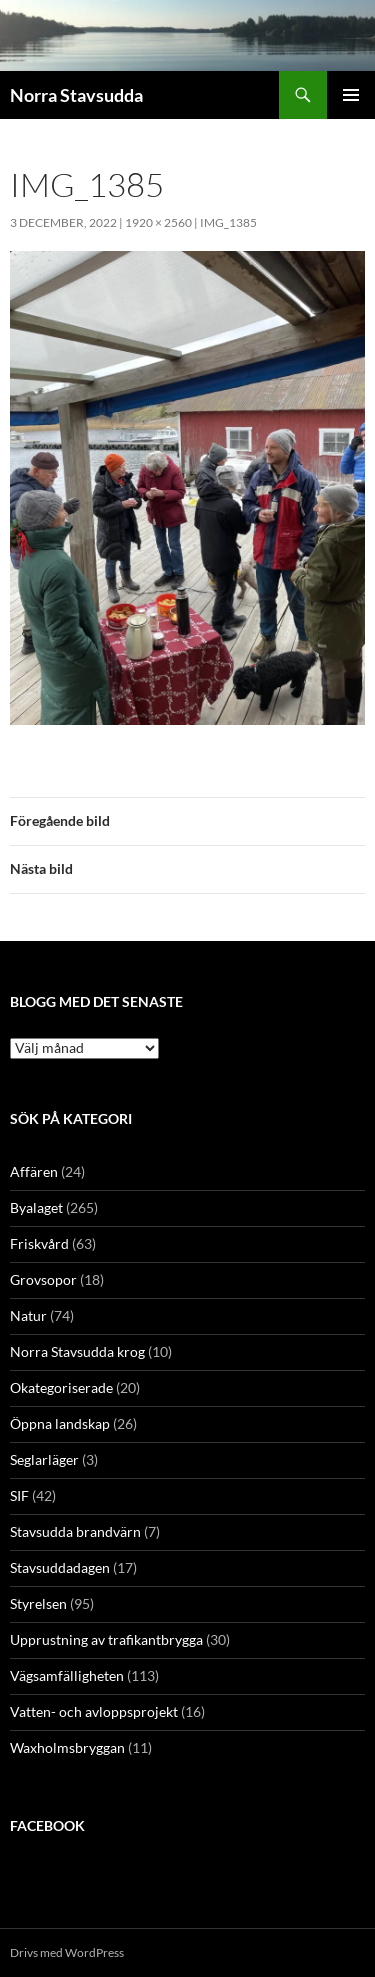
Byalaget (36, 1207)
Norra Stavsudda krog (77, 1351)
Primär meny (351, 95)
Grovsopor (43, 1279)
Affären (34, 1171)
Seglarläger (44, 1459)
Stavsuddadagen (60, 1567)
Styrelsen (38, 1603)
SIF (19, 1495)
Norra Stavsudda (76, 95)
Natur (28, 1315)
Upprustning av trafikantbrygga (106, 1639)
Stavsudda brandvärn (75, 1531)
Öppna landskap (60, 1423)
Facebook (47, 1825)
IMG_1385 (228, 222)
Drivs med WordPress (67, 1952)
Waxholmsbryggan (67, 1747)
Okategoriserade (61, 1387)
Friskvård (39, 1243)
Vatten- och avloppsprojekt (94, 1711)
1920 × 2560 (158, 222)
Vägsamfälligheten (67, 1675)
